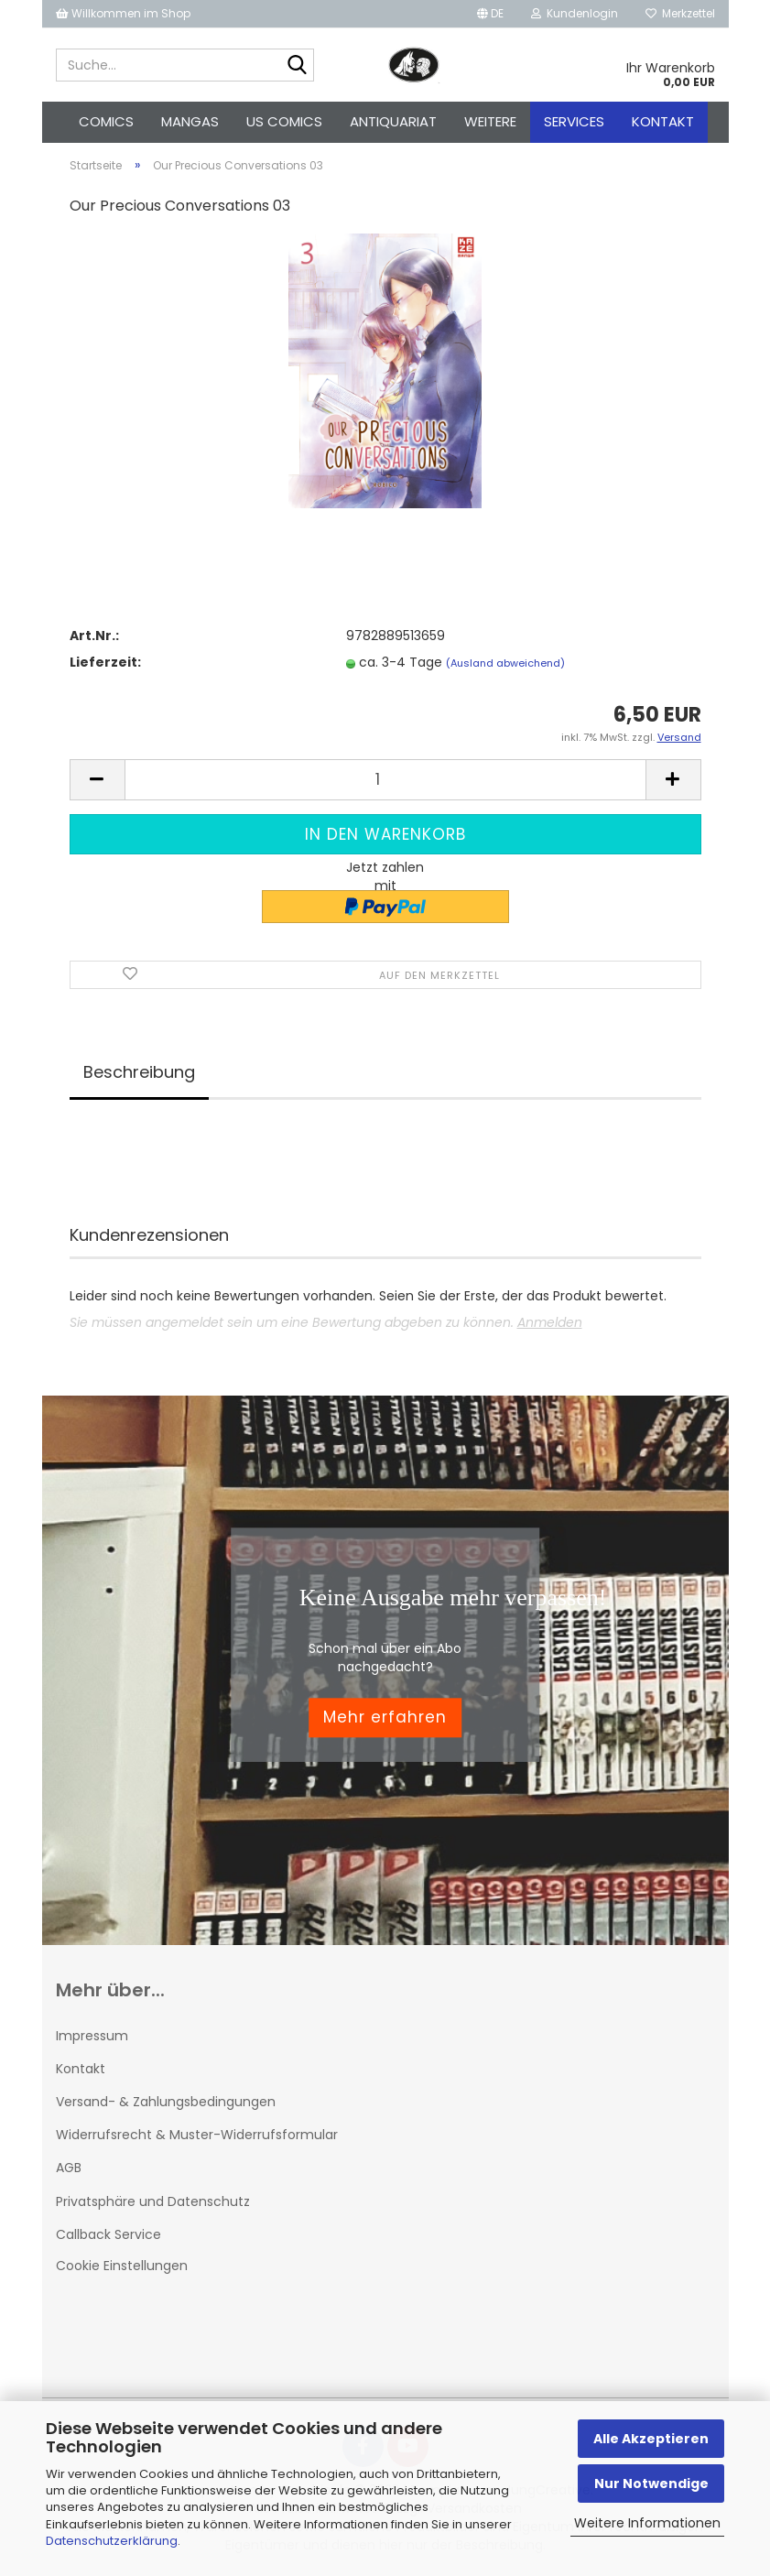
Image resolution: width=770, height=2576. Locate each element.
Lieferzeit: (105, 662)
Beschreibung (139, 1071)
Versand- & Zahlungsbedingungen (166, 2101)
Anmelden (549, 1322)
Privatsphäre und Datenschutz (153, 2201)
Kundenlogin (574, 13)
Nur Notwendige (651, 2483)
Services (574, 121)
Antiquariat (393, 121)
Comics (106, 121)
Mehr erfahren (385, 1717)
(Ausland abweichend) (505, 663)
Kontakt (663, 121)
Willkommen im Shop (123, 13)
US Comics (284, 121)
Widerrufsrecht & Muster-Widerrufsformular (197, 2134)
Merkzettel (680, 13)
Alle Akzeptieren (651, 2438)
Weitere (490, 121)
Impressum (92, 2036)
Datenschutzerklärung (112, 2540)
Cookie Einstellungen (122, 2265)
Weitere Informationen (647, 2523)
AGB (68, 2167)
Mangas (190, 121)
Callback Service (108, 2234)
